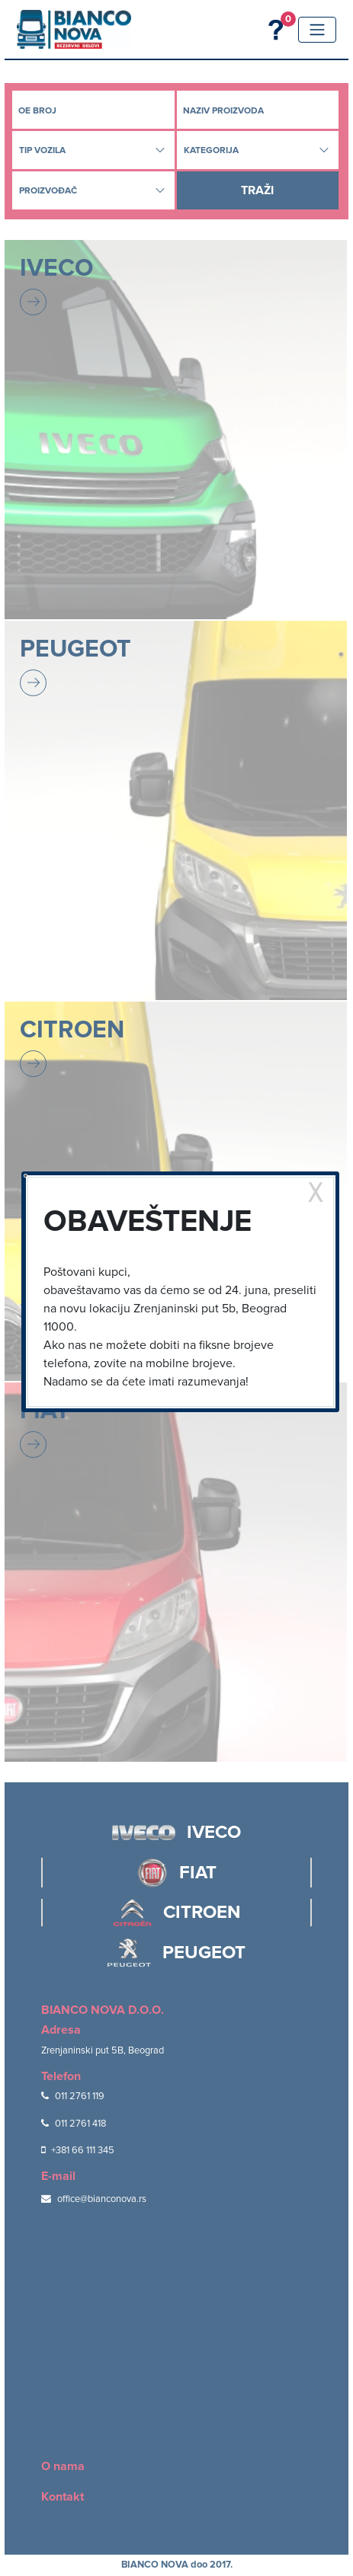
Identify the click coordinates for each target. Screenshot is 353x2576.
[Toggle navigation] (317, 30)
